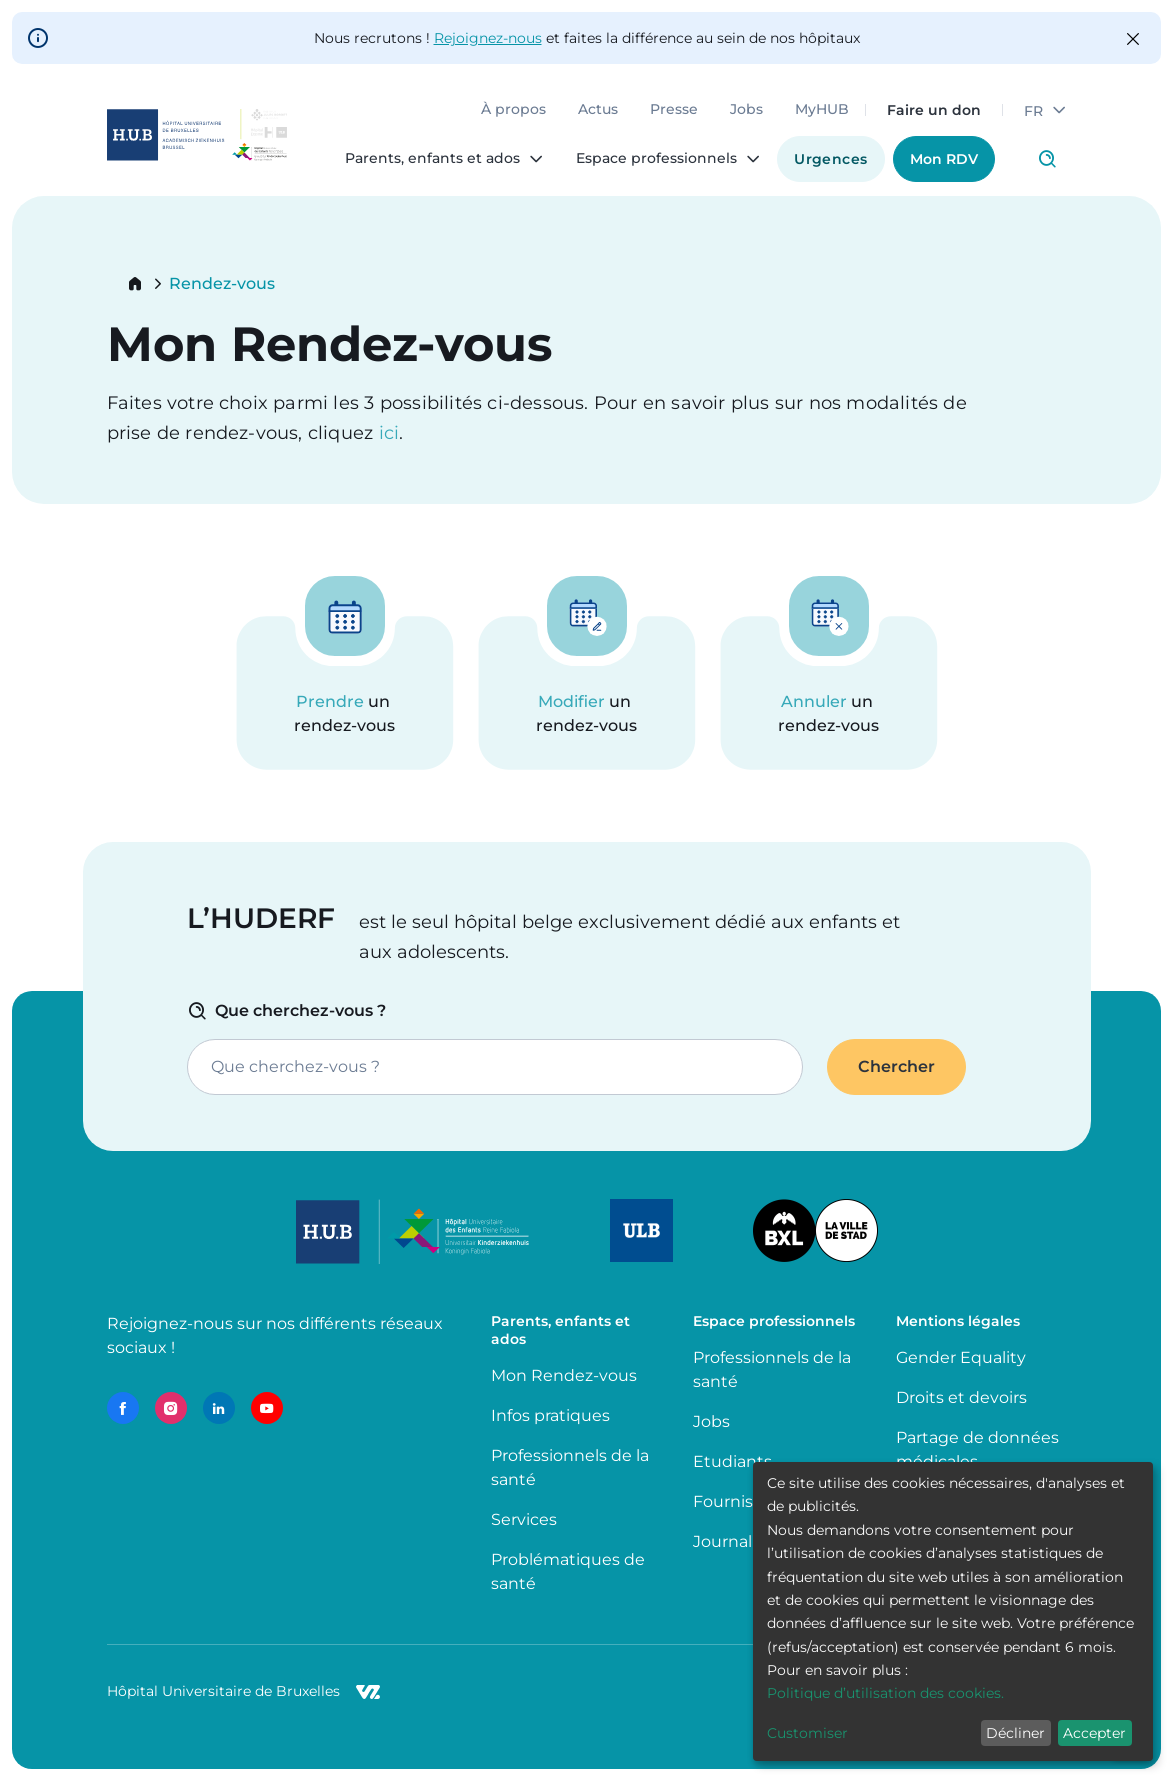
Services (524, 1519)
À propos (513, 110)
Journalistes (741, 1541)
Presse (674, 110)
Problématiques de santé (568, 1571)
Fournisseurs (744, 1501)
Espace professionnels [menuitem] (656, 159)
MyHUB (822, 110)
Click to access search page (1047, 159)
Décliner (1015, 1733)
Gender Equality (961, 1357)
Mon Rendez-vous (564, 1375)
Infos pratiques (550, 1415)
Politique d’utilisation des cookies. (885, 1693)
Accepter (1094, 1733)
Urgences (830, 159)
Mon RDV (944, 159)
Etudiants (732, 1461)
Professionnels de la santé (570, 1467)
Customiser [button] (807, 1733)
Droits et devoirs (961, 1397)
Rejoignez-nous (488, 38)
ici (389, 433)
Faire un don (934, 110)
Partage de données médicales (977, 1449)
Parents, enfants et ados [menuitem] (432, 159)
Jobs (746, 110)
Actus (598, 110)
